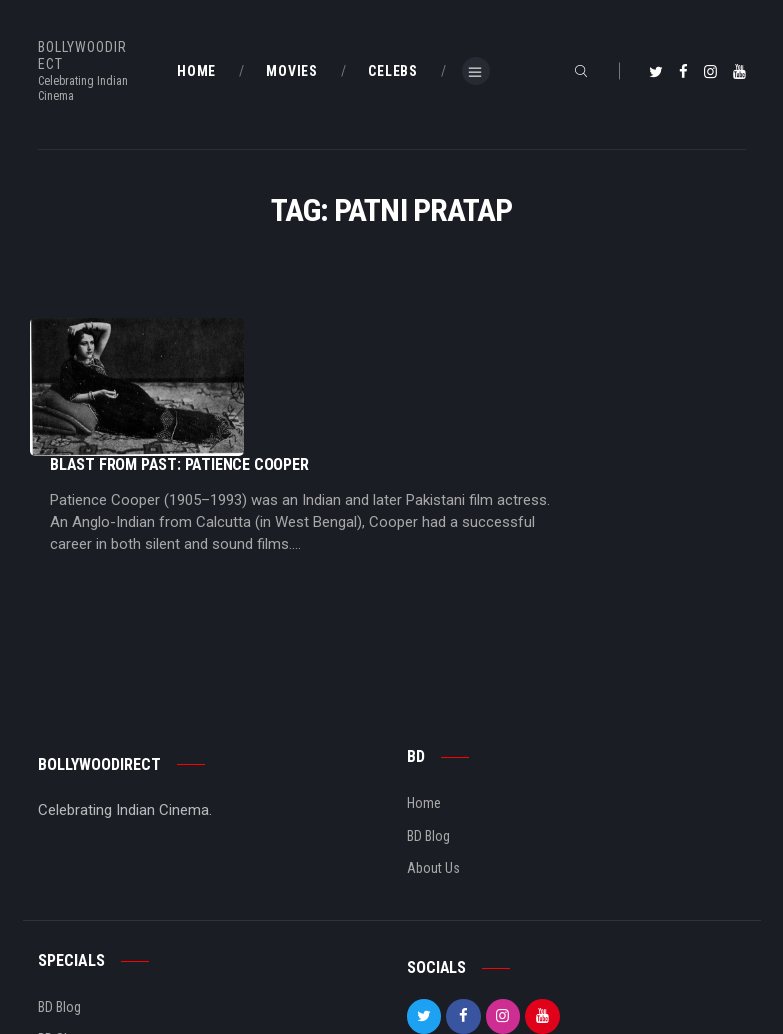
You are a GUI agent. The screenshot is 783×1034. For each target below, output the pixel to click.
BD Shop (62, 931)
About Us (433, 760)
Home (424, 695)
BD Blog (428, 728)
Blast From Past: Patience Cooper (379, 327)
